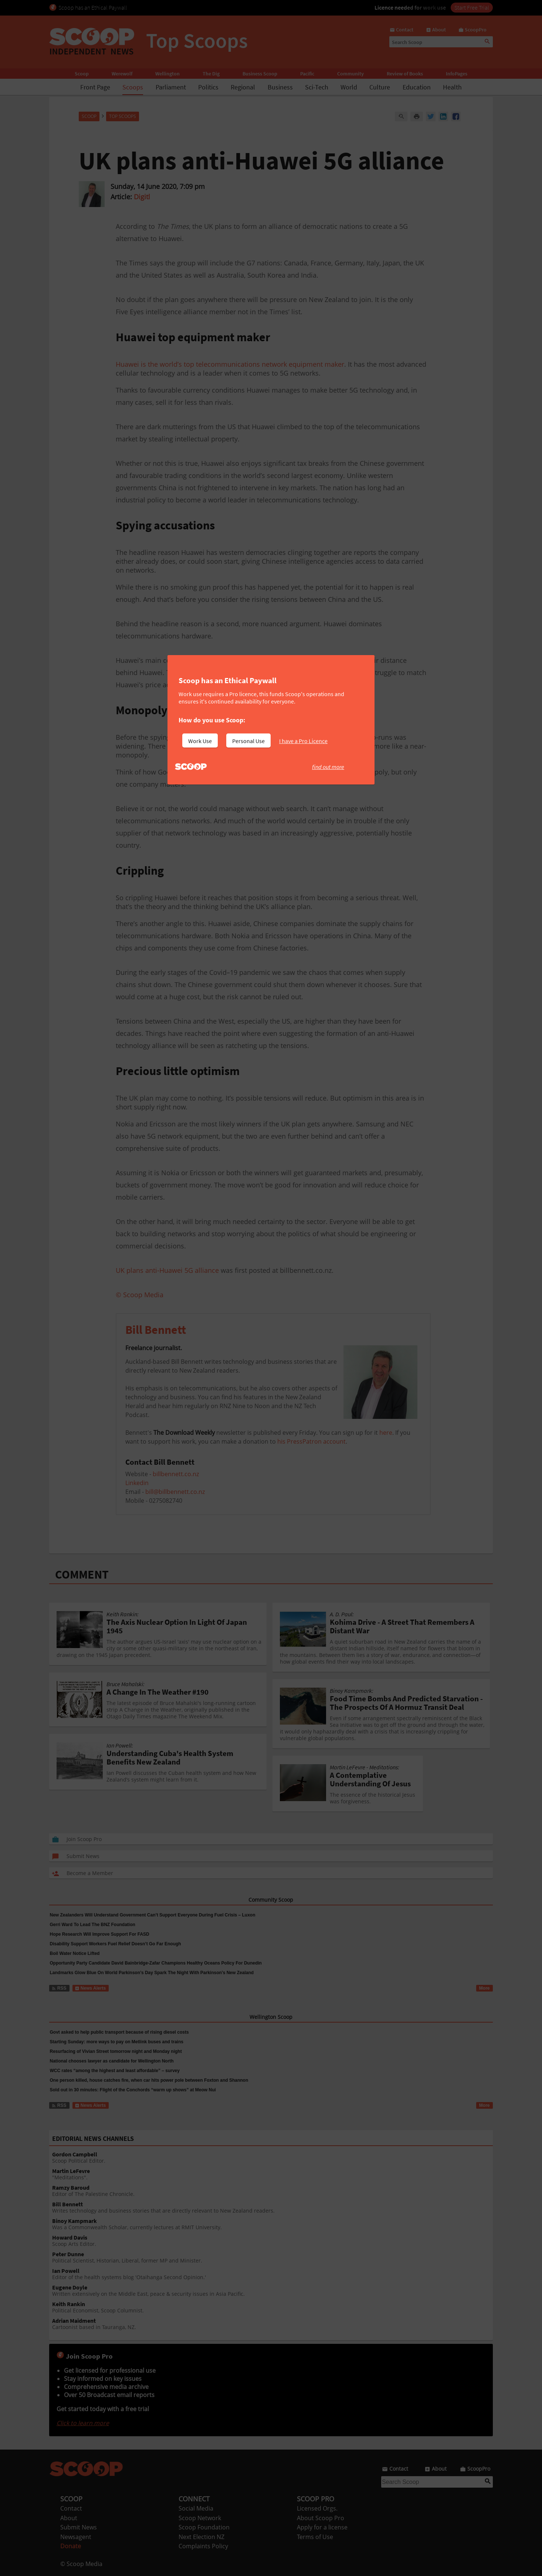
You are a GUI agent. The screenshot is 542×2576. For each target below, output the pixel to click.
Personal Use (248, 741)
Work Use (200, 741)
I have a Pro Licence (303, 741)
